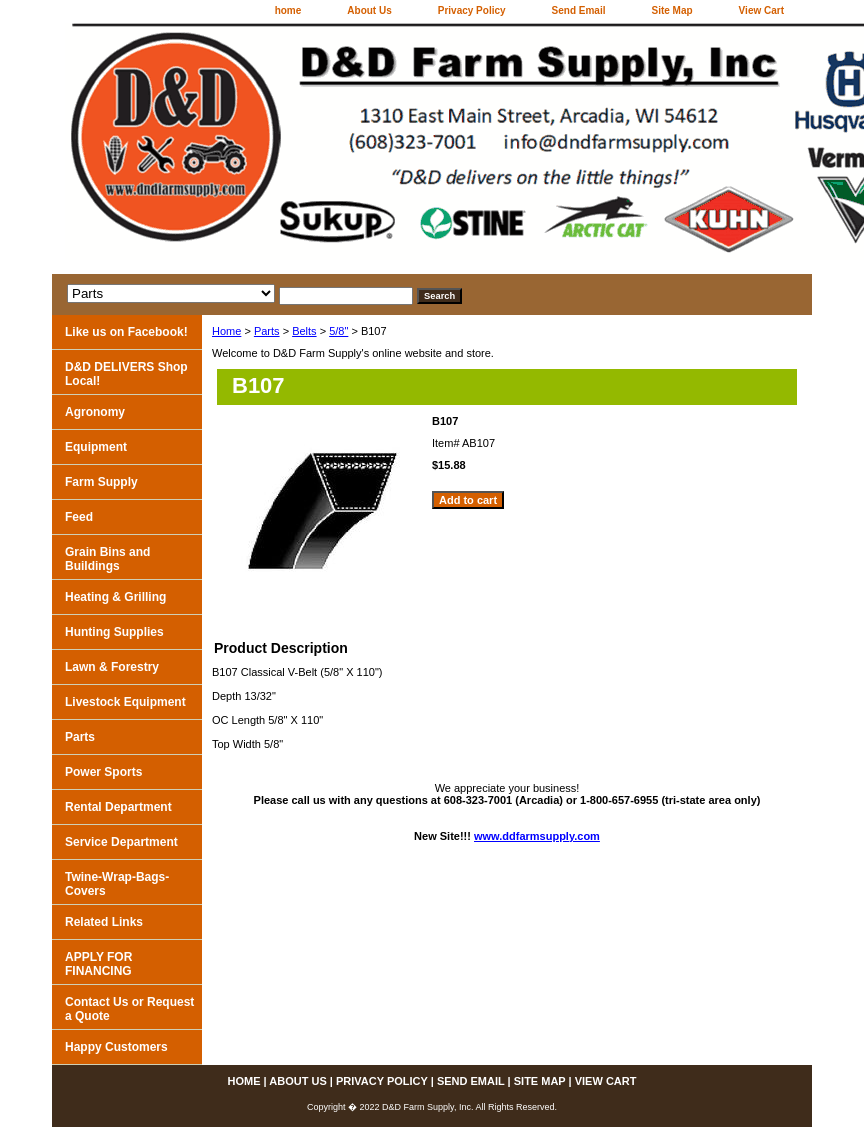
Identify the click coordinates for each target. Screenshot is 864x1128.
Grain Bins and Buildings (107, 559)
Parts (267, 331)
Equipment (96, 447)
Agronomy (95, 412)
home (288, 10)
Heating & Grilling (115, 597)
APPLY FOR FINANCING (98, 964)
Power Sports (103, 772)
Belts (304, 331)
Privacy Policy (472, 10)
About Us (369, 10)
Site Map (671, 10)
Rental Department (118, 807)
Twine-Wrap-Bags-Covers (117, 884)
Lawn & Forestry (112, 667)
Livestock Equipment (125, 702)
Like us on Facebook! (126, 332)
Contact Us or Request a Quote (129, 1009)
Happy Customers (116, 1047)
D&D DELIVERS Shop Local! (126, 374)
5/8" (338, 331)
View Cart (761, 10)
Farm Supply (101, 482)
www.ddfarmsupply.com (537, 836)
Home (226, 331)
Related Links (104, 922)
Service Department (121, 842)
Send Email (579, 10)
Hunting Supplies (114, 632)
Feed (79, 517)
